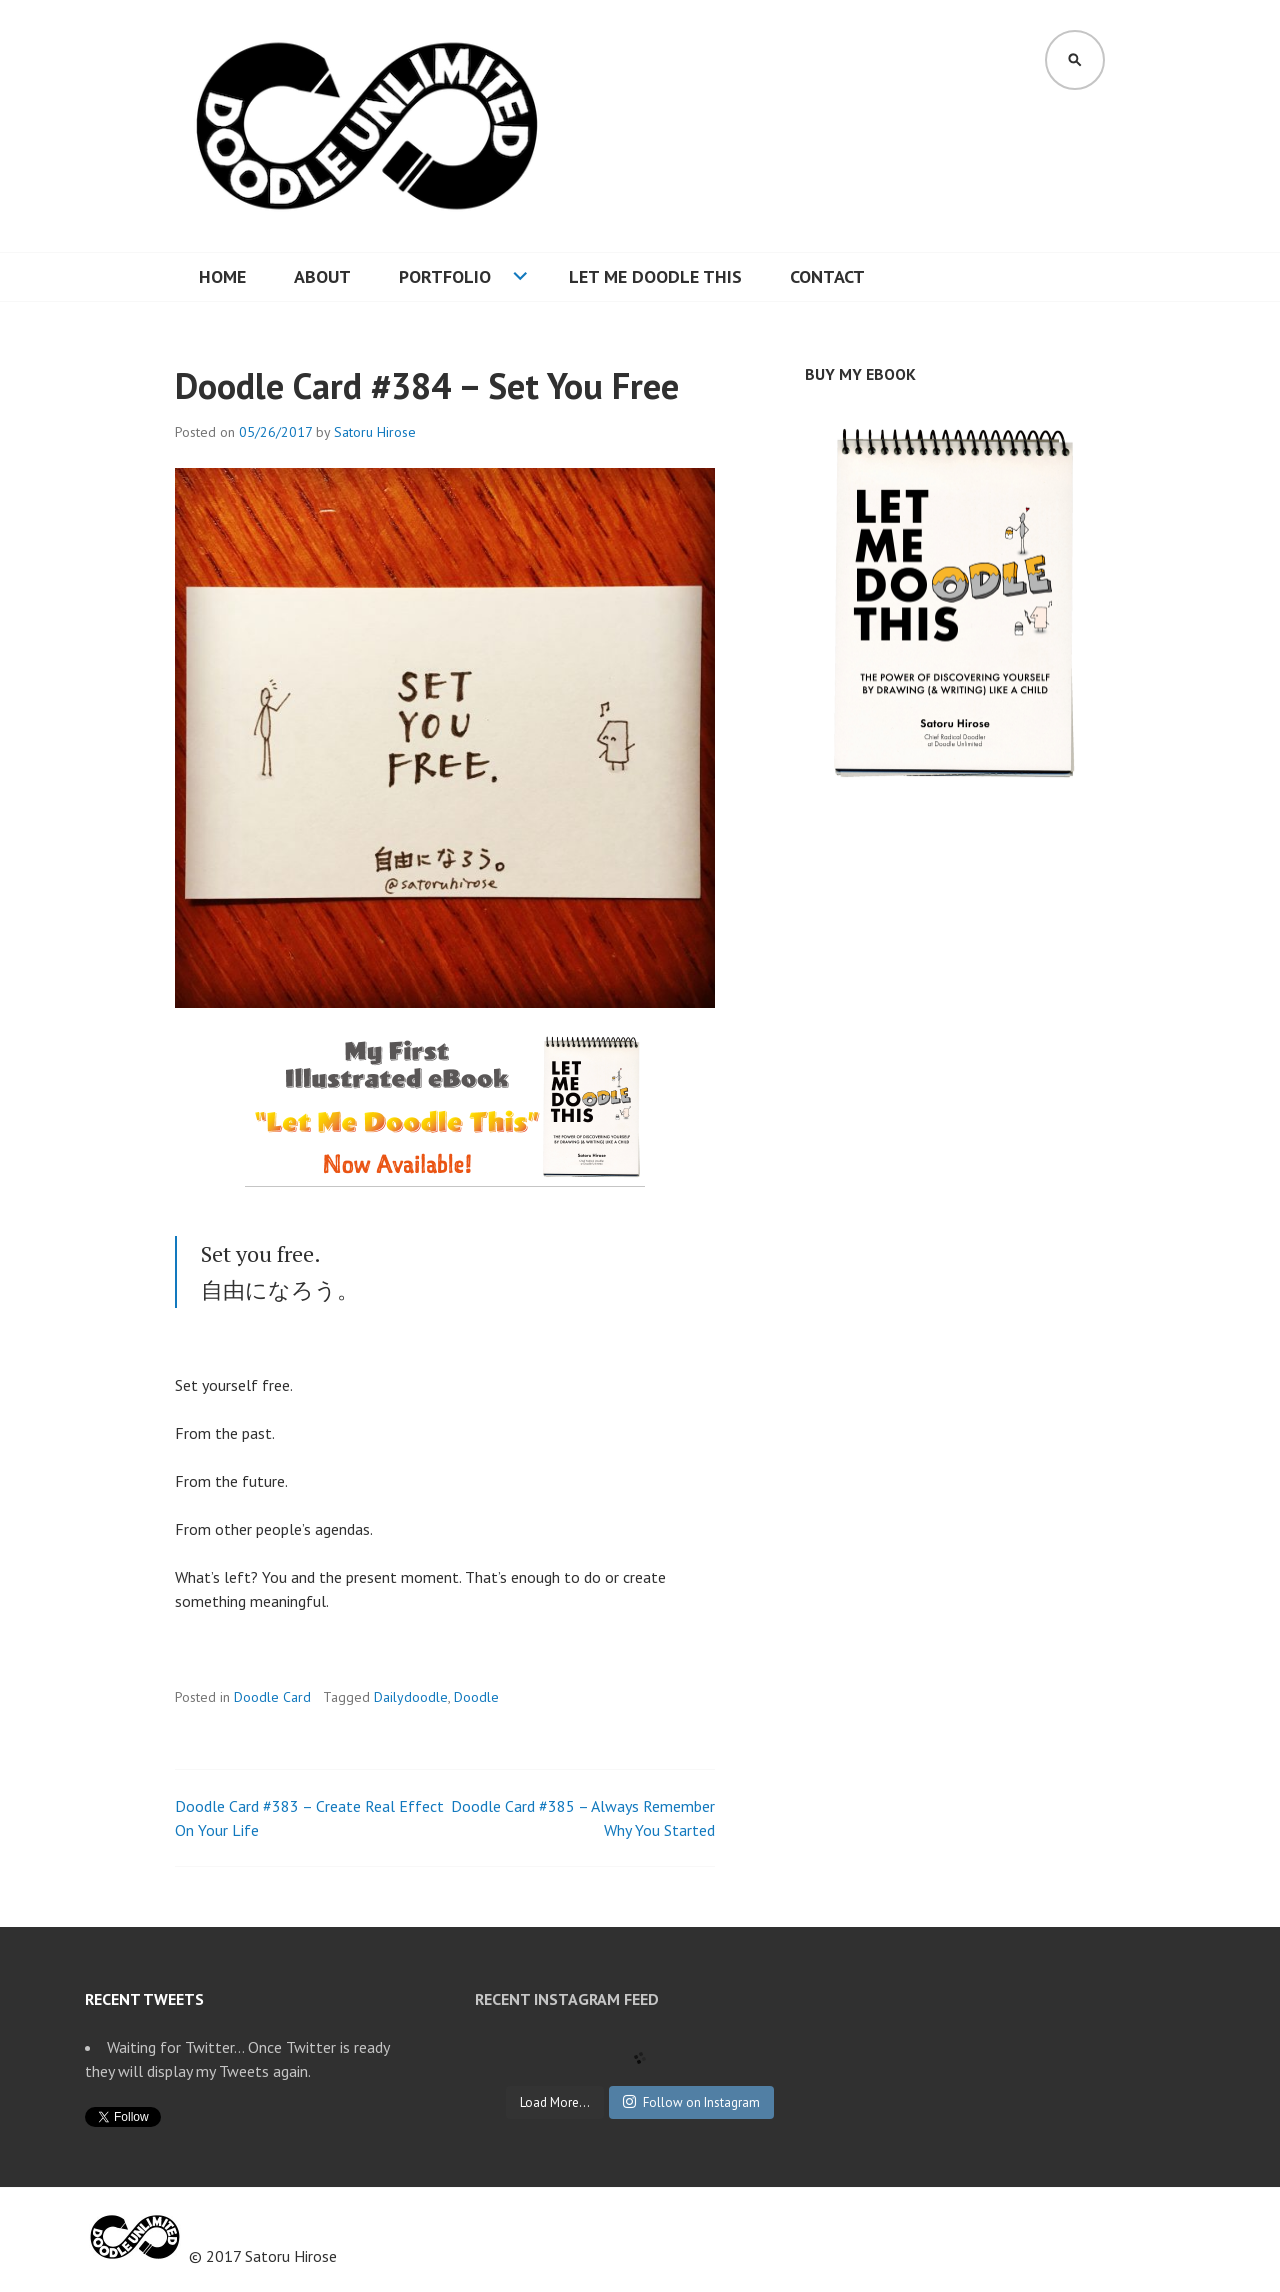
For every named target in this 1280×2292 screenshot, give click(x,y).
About (322, 276)
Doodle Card (272, 1697)
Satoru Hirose (375, 432)
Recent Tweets (144, 1999)
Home (222, 276)
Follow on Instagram (691, 2102)
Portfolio (445, 276)
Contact (827, 276)
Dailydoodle (411, 1697)
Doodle (476, 1697)
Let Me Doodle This (655, 276)
